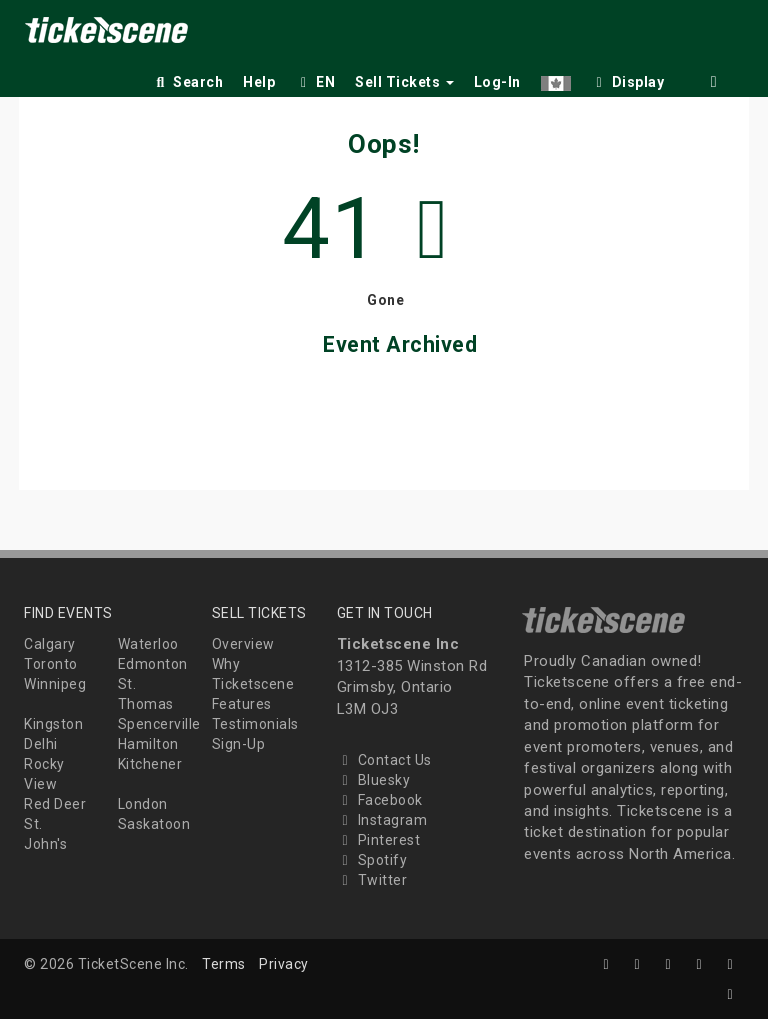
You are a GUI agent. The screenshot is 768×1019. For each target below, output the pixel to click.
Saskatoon (154, 824)
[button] (556, 78)
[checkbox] (628, 78)
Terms (224, 964)
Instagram (382, 820)
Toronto (51, 664)
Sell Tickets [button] (404, 82)
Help (259, 82)
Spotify (372, 860)
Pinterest (379, 840)
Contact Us (384, 760)
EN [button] (315, 82)
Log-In (497, 82)
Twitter (372, 880)
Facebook (380, 800)
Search (187, 82)
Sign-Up (239, 744)
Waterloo (148, 644)
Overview (243, 644)
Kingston (53, 724)
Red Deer (55, 804)
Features (242, 704)
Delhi (41, 744)
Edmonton (153, 664)
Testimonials (255, 724)
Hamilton (148, 744)
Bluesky (374, 780)
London (143, 804)
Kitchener (150, 764)
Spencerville (159, 724)
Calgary (50, 644)
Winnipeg (55, 684)
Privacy (284, 964)
